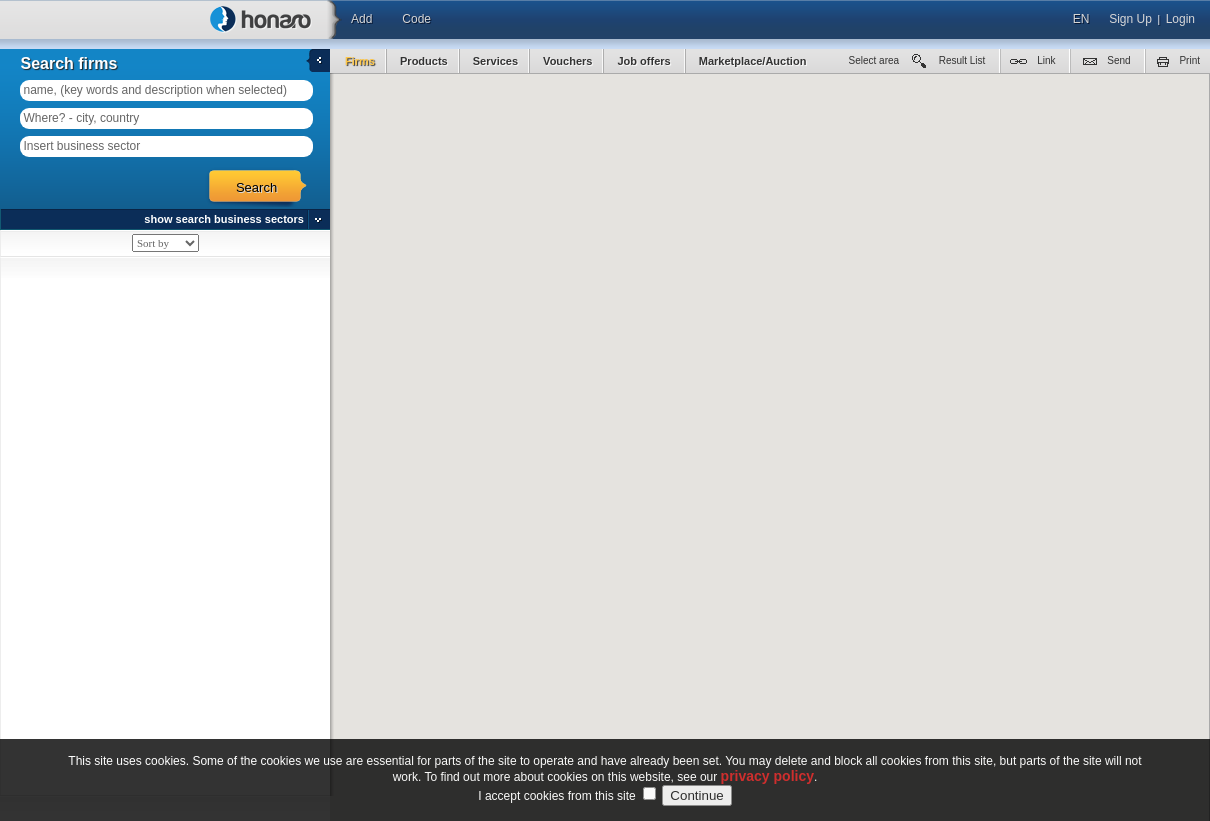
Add (361, 19)
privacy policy (767, 776)
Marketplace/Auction (753, 61)
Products (424, 61)
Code (416, 19)
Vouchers (567, 61)
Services (495, 61)
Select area (874, 60)
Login (1180, 19)
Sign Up (1130, 19)
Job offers (645, 61)
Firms (360, 61)
